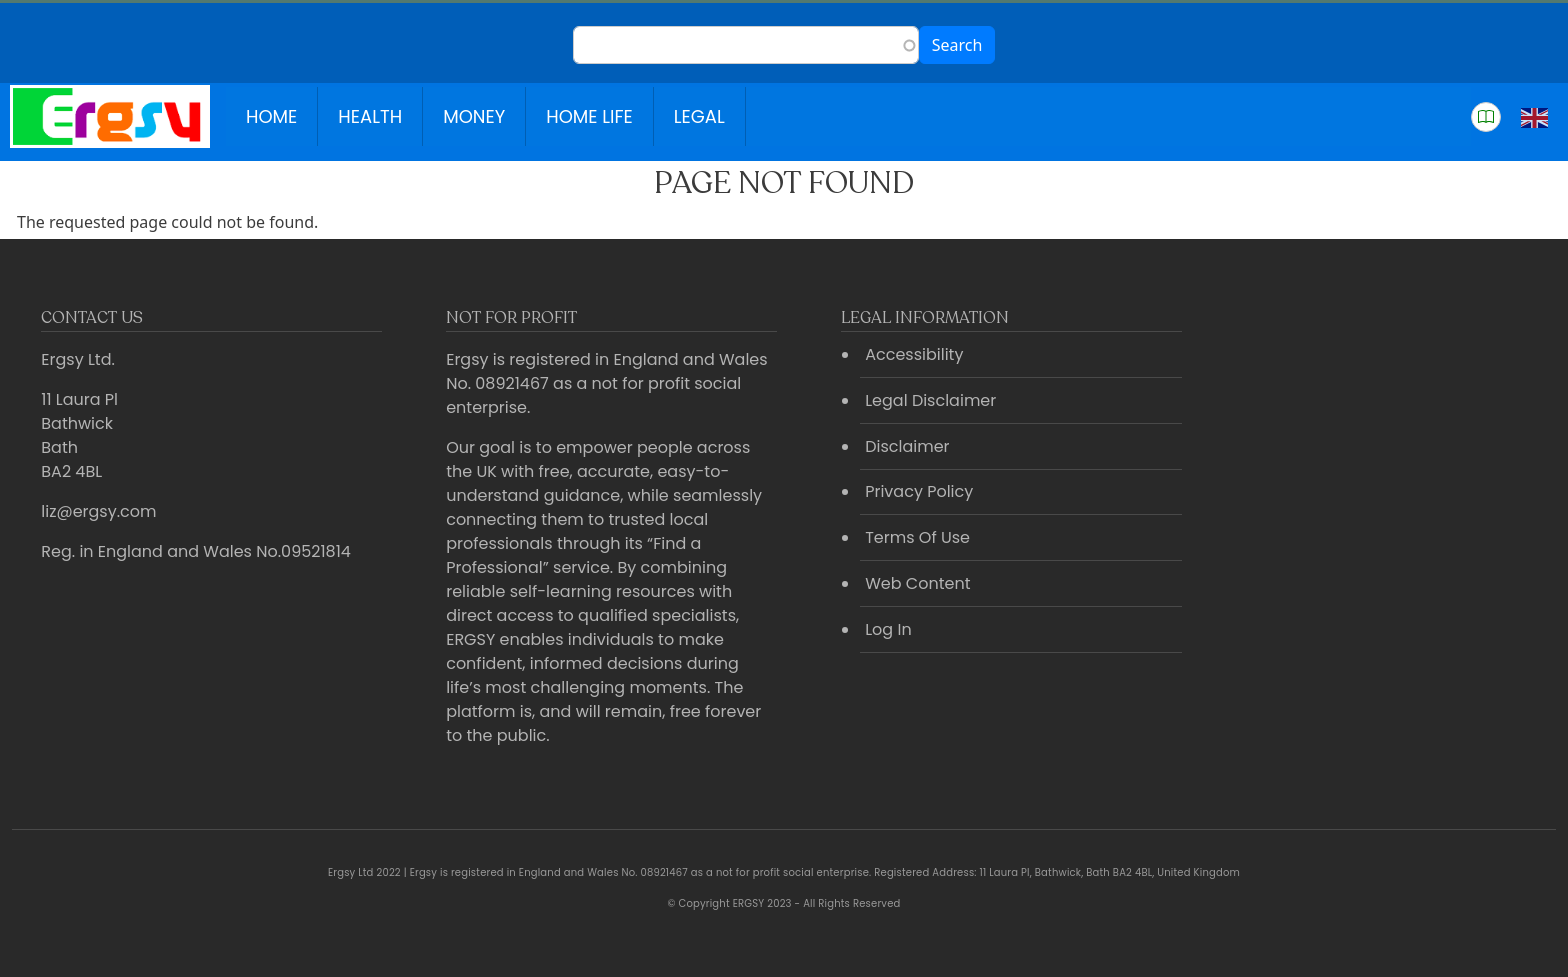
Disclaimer (907, 446)
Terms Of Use (917, 537)
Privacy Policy (919, 491)
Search (957, 45)
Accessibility (914, 354)
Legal (699, 116)
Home (271, 116)
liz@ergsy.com (98, 511)
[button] (1486, 117)
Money (474, 116)
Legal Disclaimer (930, 400)
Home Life (589, 116)
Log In (888, 629)
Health (370, 116)
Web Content (917, 583)
